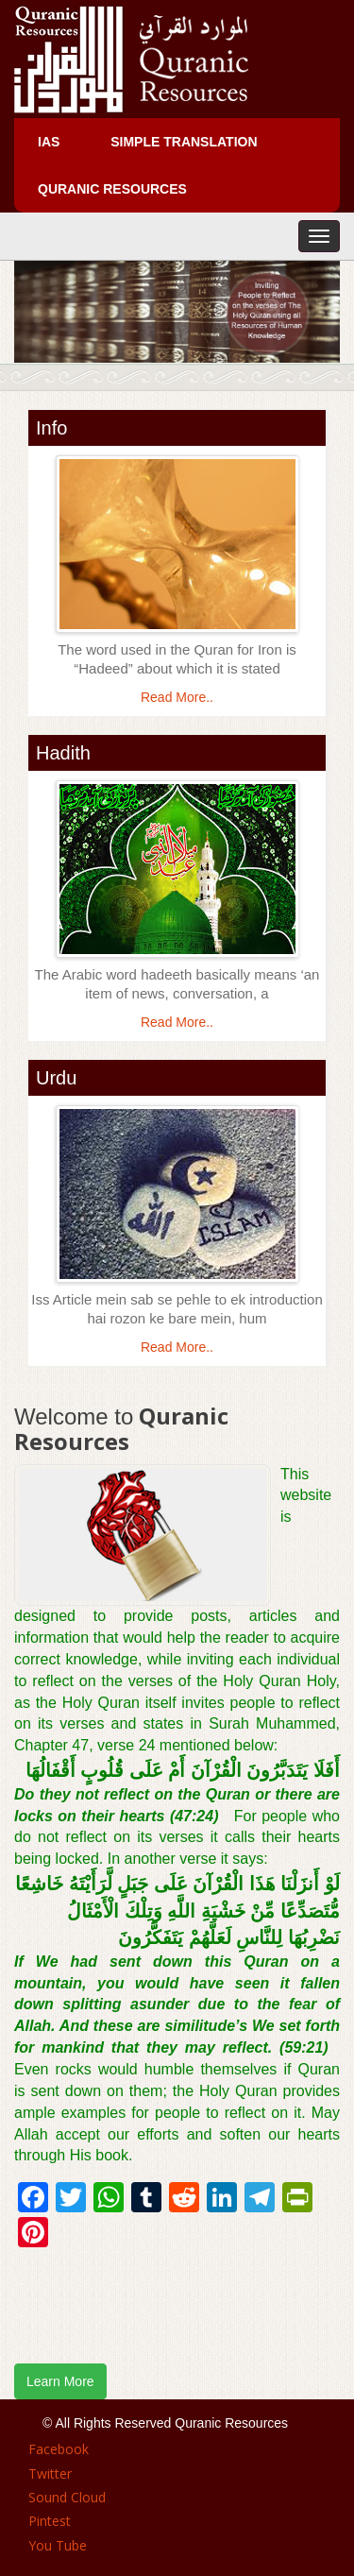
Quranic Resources (112, 188)
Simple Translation (183, 141)
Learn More (60, 2381)
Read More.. (177, 697)
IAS (48, 141)
